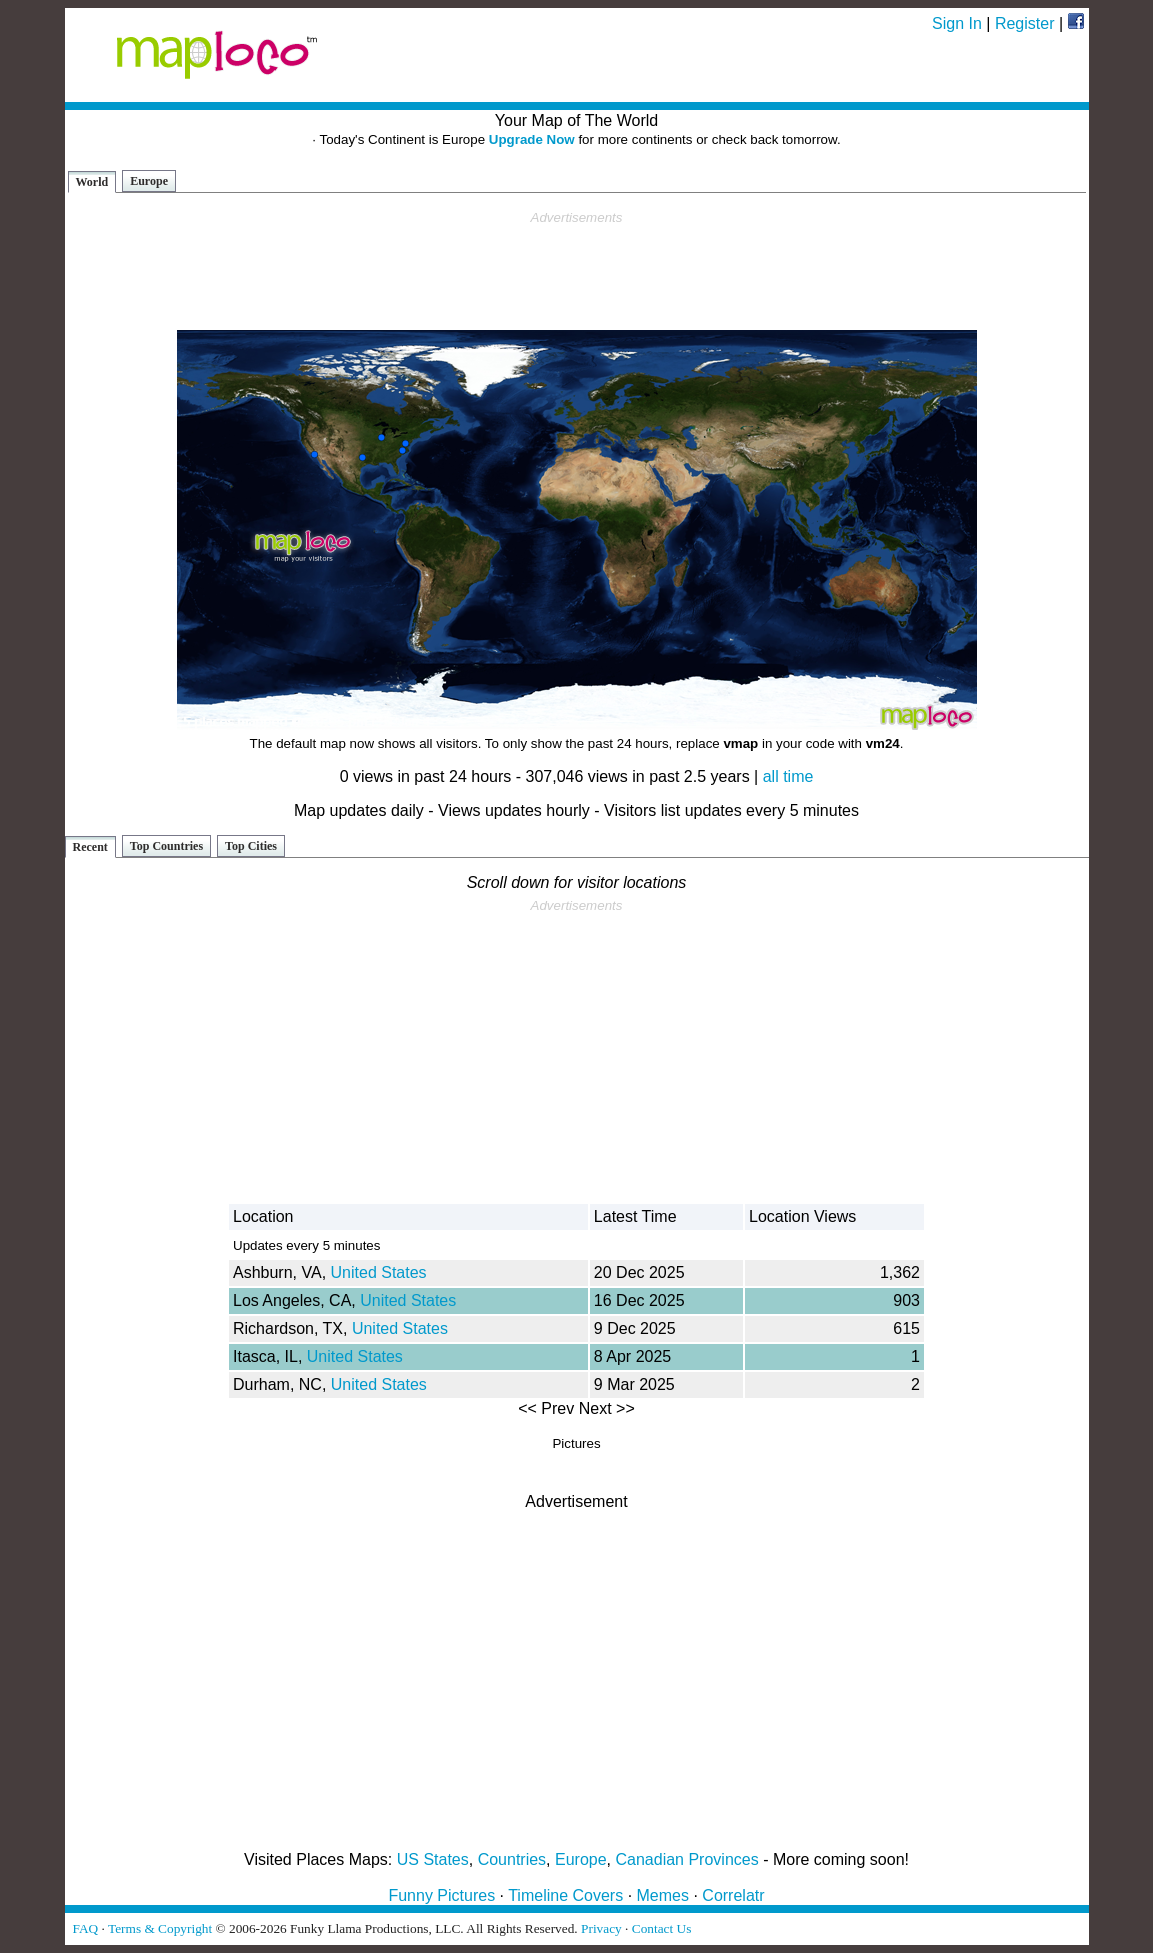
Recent (90, 847)
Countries (512, 1859)
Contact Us (662, 1928)
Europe (149, 181)
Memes (663, 1895)
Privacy (601, 1928)
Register (1025, 23)
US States (433, 1859)
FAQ (86, 1928)
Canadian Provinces (686, 1859)
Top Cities (251, 846)
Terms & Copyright (160, 1928)
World (92, 182)
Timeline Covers (565, 1895)
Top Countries (166, 846)
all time (788, 776)
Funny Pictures (441, 1895)
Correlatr (733, 1895)
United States (379, 1272)
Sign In (957, 23)
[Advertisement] (577, 271)
